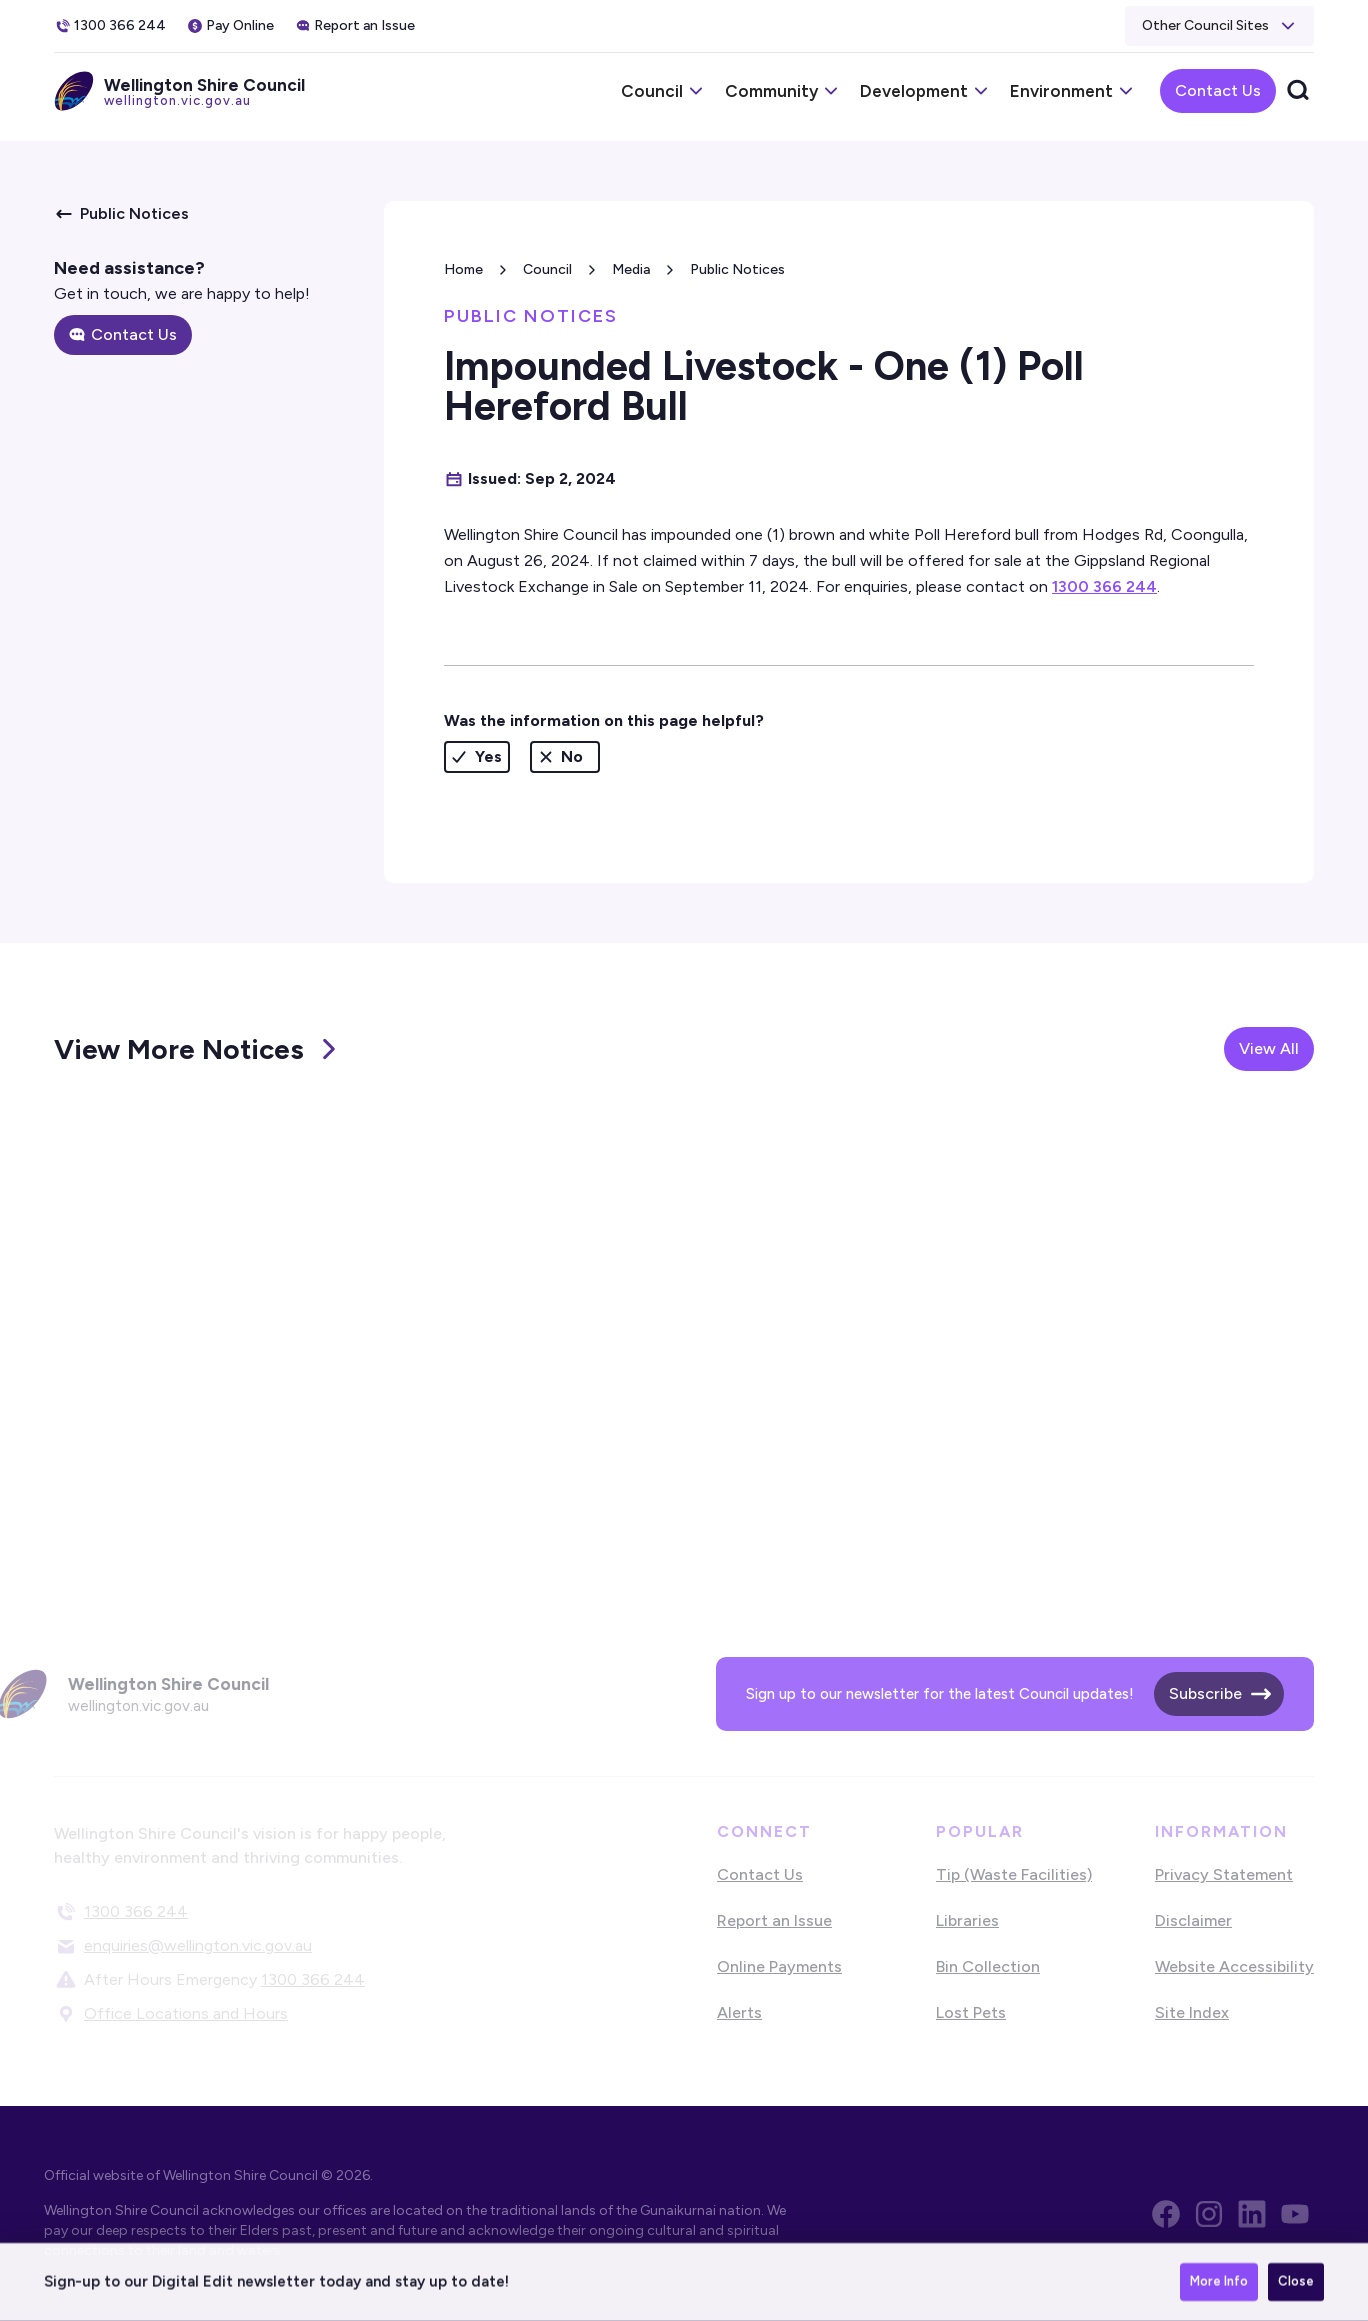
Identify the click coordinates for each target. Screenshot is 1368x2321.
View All (1269, 1048)
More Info (1219, 2282)
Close (1296, 2282)
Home (463, 269)
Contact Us (1218, 90)
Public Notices (737, 269)
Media (631, 269)
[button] (1219, 26)
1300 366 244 (1104, 586)
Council (547, 269)
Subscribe (1205, 1693)
